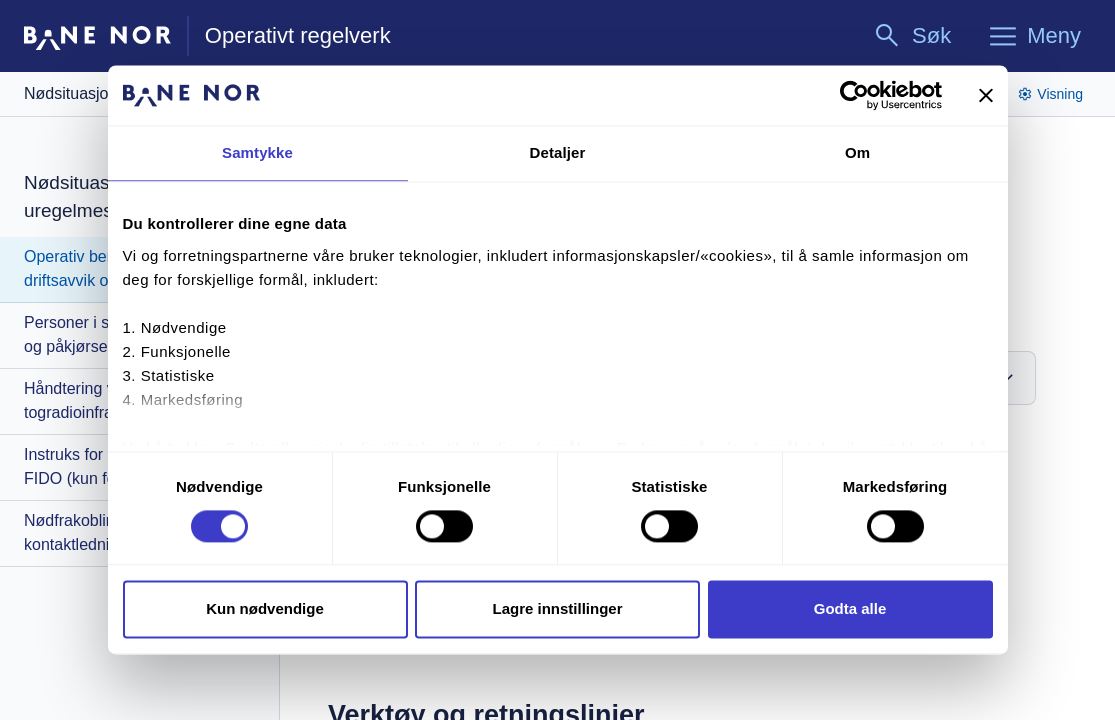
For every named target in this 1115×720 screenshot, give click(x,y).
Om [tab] (857, 152)
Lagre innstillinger (557, 609)
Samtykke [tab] (257, 152)
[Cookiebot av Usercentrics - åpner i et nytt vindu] (854, 95)
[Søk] (911, 36)
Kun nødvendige (265, 609)
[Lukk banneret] (986, 95)
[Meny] (1034, 36)
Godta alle (850, 609)
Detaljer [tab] (558, 152)
